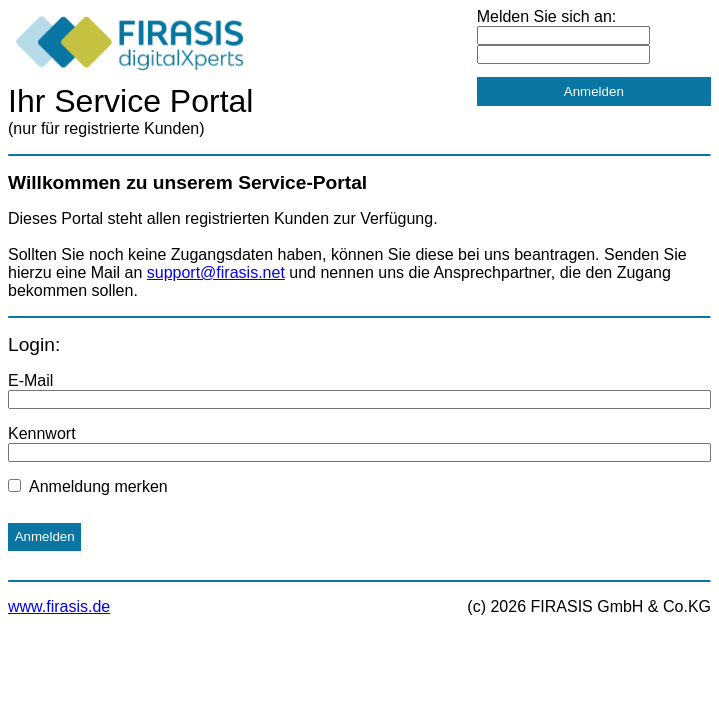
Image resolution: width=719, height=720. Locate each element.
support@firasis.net (216, 272)
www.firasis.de (59, 606)
